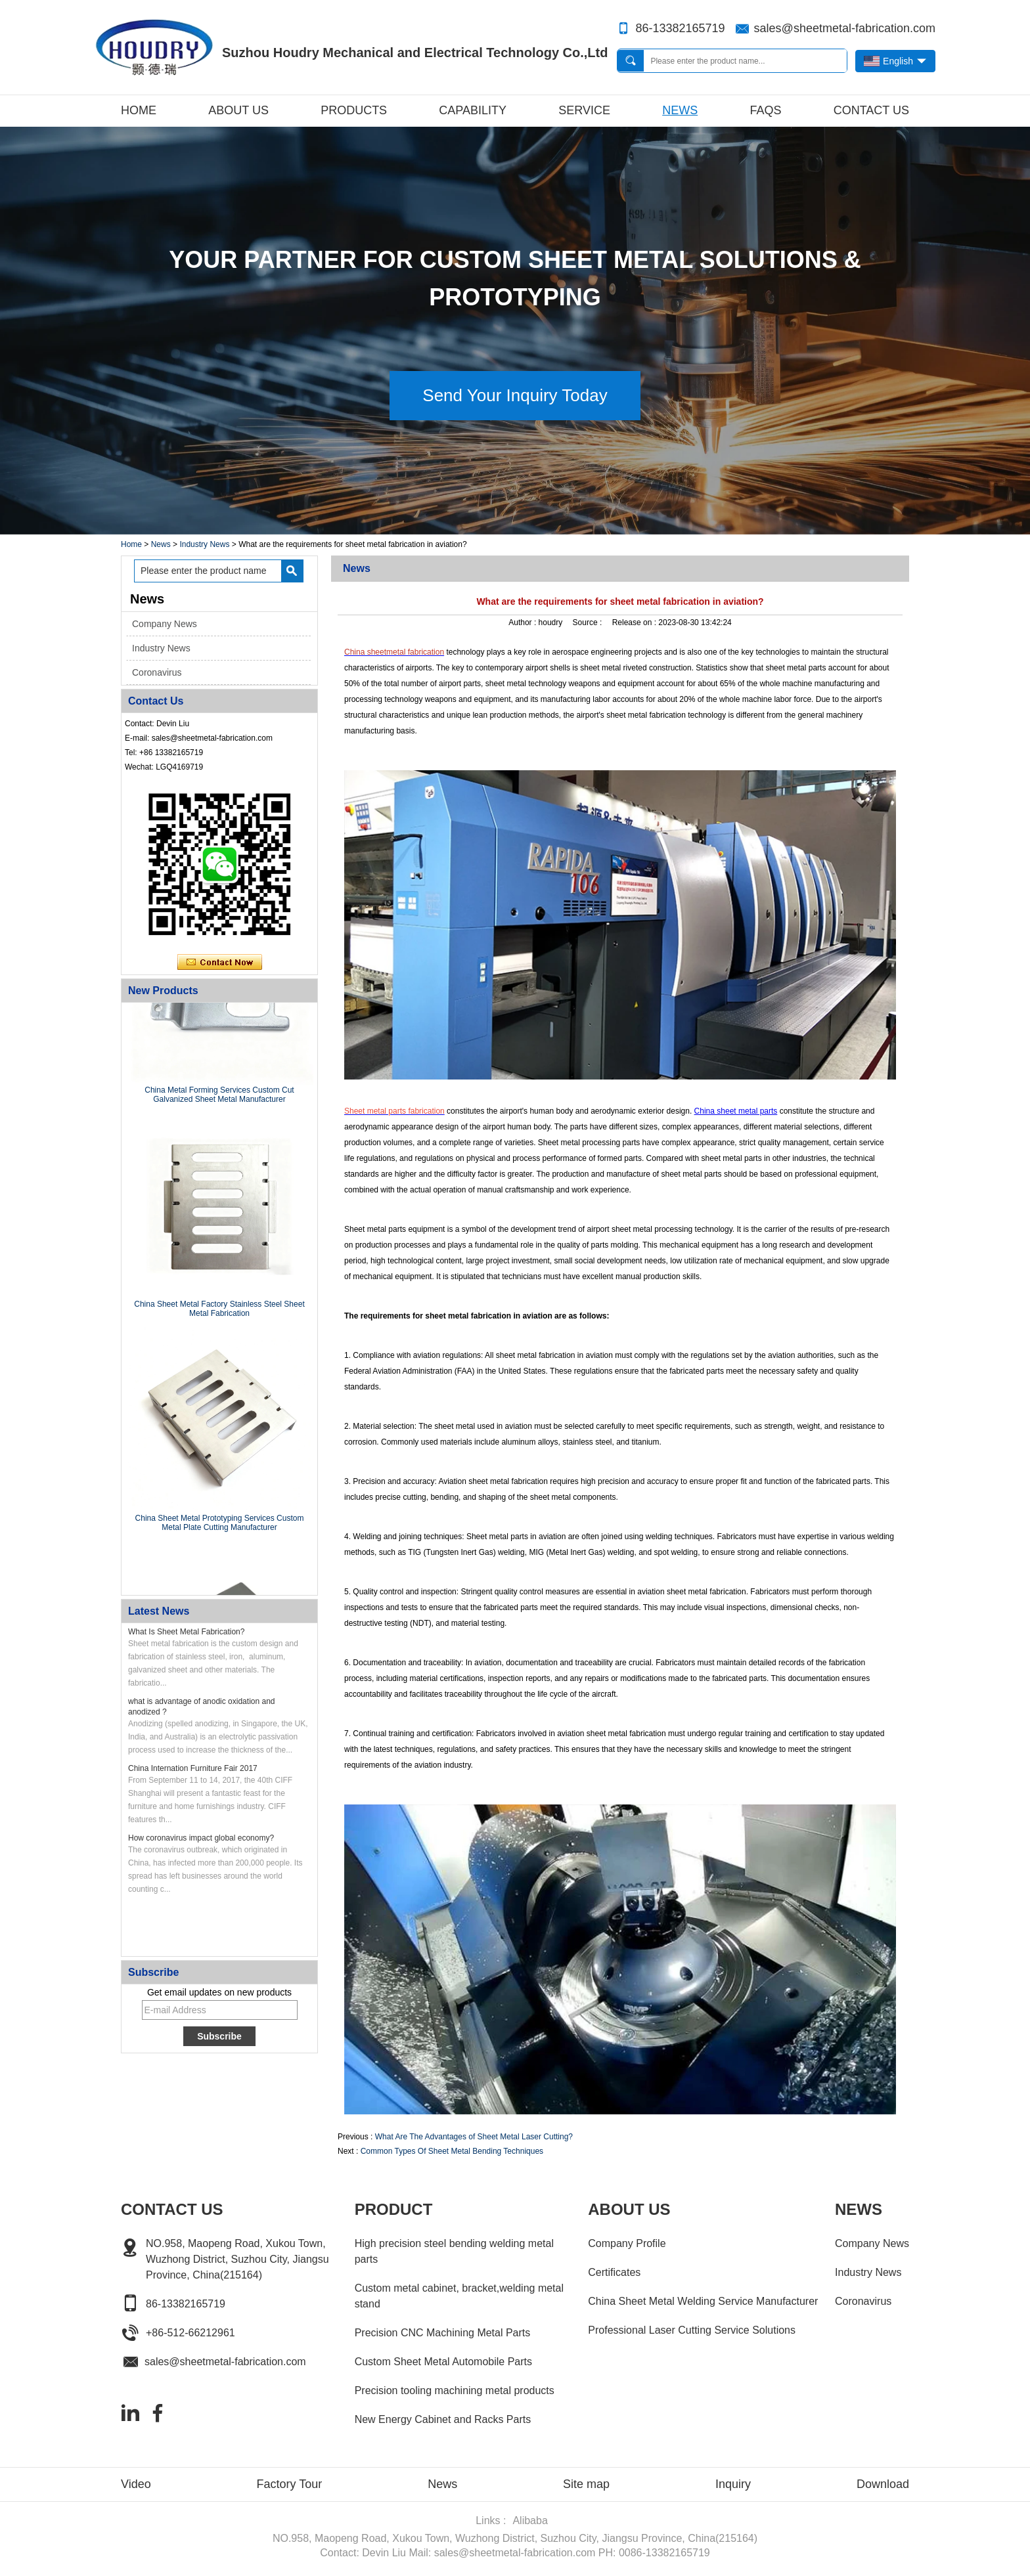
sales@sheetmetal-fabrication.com (844, 28)
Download (883, 2484)
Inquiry (733, 2484)
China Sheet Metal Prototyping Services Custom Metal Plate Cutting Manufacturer (219, 1525)
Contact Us (871, 110)
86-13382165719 (680, 28)
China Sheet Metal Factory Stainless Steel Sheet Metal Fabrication (219, 1311)
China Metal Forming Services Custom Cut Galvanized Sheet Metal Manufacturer (219, 1097)
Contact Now (219, 962)
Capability (472, 110)
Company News (164, 624)
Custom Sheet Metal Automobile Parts (443, 2361)
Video (136, 2484)
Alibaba (529, 2520)
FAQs (765, 110)
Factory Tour (290, 2484)
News (680, 110)
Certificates (614, 2272)
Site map (586, 2484)
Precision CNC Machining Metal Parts (443, 2332)
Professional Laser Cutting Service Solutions (691, 2330)
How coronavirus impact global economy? (201, 1838)
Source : (588, 622)
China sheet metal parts (736, 1111)
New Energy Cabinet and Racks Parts (443, 2419)
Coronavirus (156, 672)
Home (138, 110)
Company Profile (626, 2243)
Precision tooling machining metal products (454, 2390)
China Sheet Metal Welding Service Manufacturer (703, 2301)
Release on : (635, 622)
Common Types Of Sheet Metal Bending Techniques (452, 2151)
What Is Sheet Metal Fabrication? (186, 1631)
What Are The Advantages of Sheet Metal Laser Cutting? (474, 2136)
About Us (238, 110)
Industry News (204, 544)
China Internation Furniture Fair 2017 (193, 1768)
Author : (523, 622)
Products (354, 110)
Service (584, 110)
